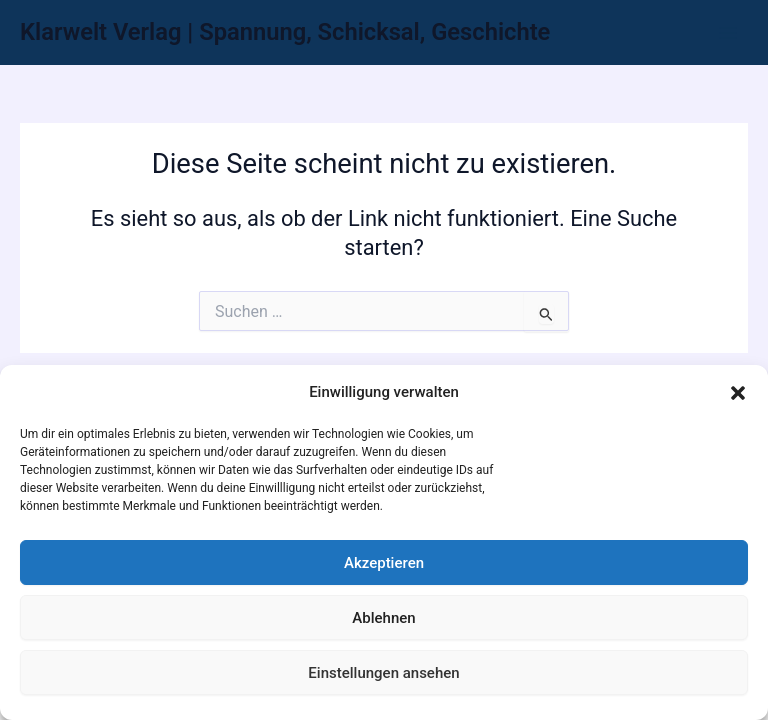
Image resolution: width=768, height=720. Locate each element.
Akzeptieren (384, 563)
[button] (738, 393)
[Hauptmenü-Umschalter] (728, 32)
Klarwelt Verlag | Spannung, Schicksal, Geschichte (285, 32)
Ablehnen (383, 618)
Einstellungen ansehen (383, 673)
